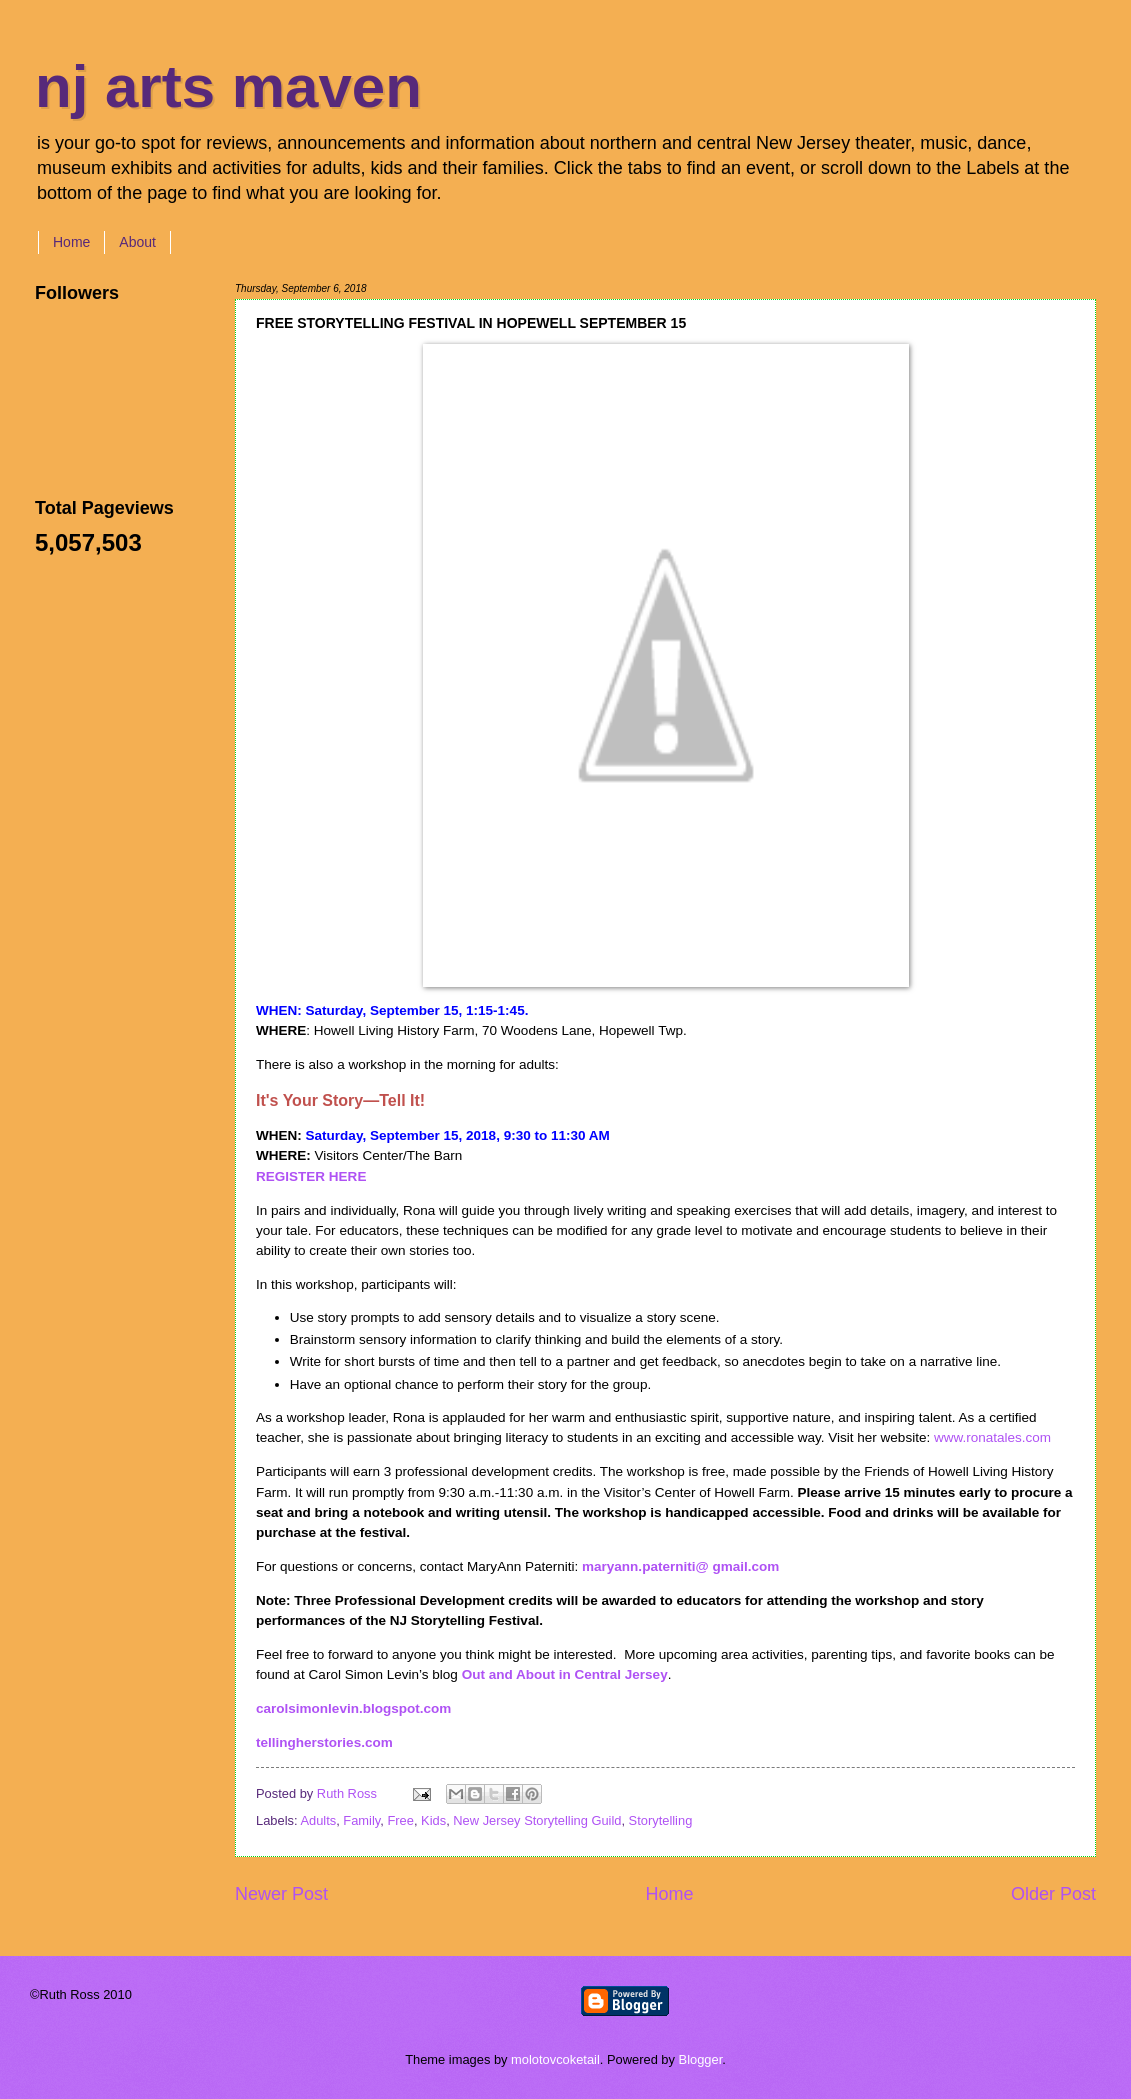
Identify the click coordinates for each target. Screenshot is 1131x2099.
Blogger (701, 2059)
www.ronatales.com (992, 1437)
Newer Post (281, 1894)
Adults (318, 1820)
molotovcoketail (555, 2059)
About (137, 242)
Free (400, 1820)
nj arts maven (228, 86)
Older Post (1053, 1894)
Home (71, 242)
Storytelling (661, 1820)
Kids (433, 1820)
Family (361, 1820)
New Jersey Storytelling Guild (537, 1820)
